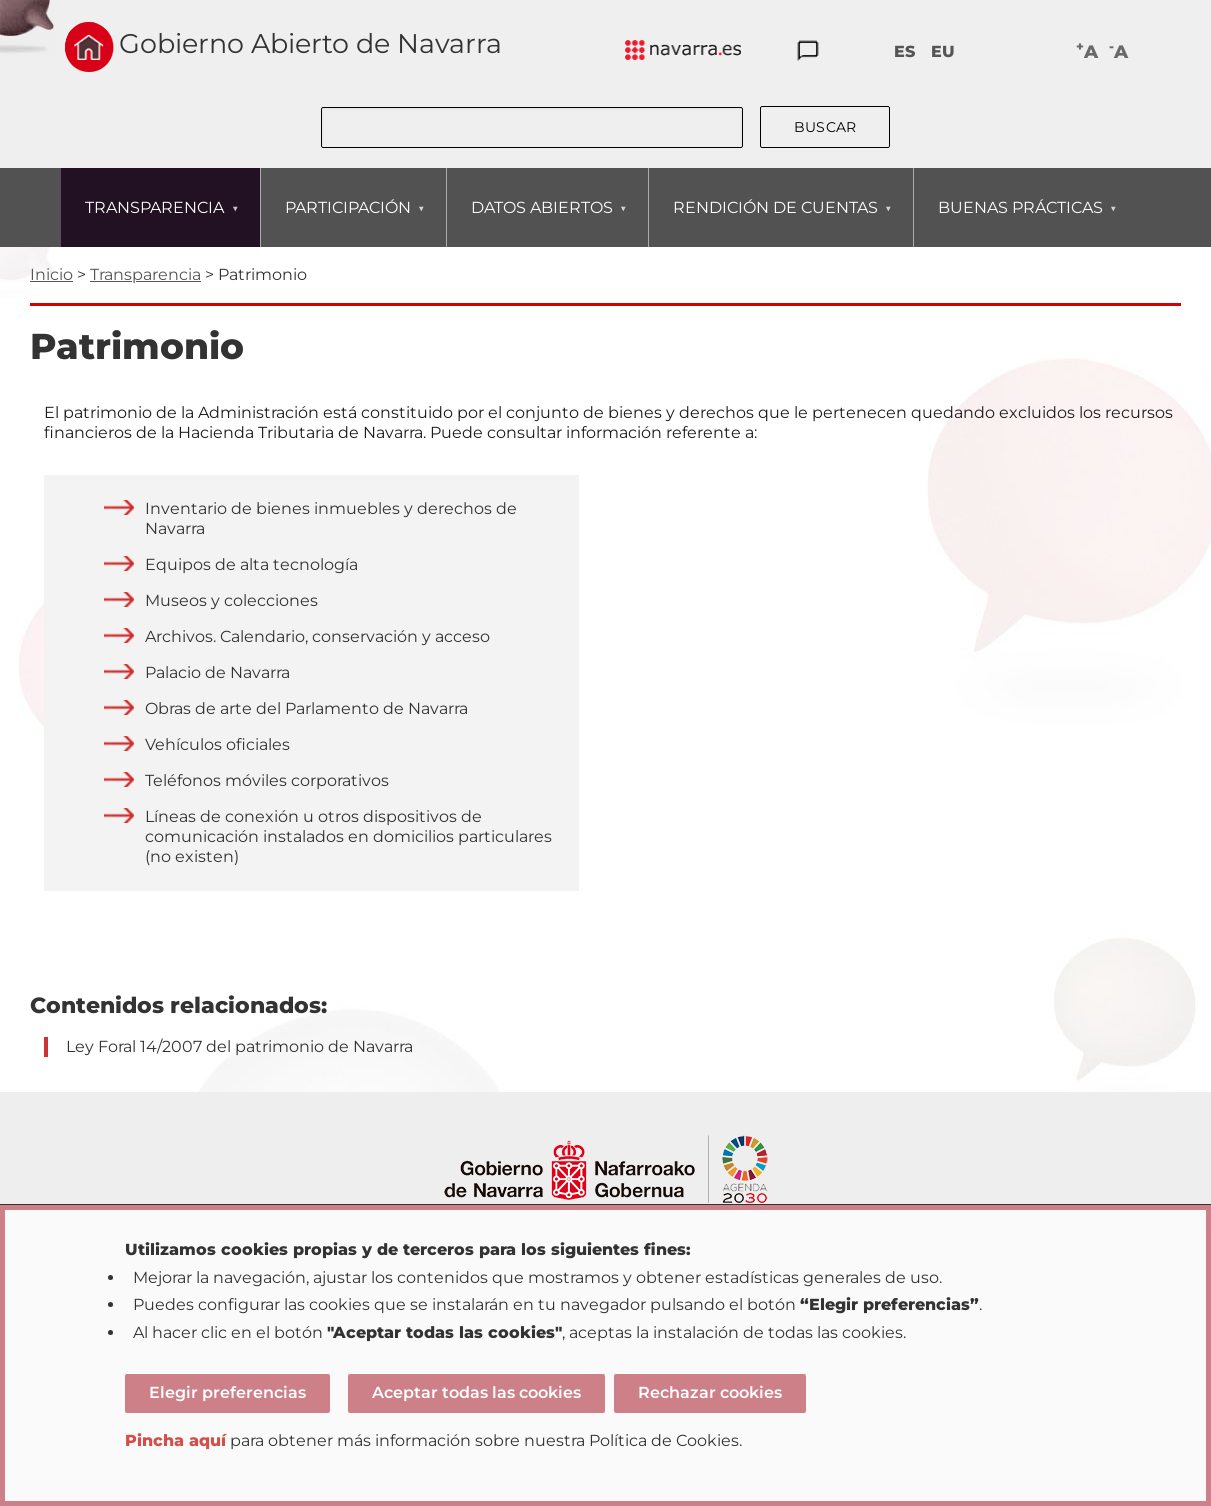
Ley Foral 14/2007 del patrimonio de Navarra (239, 1046)
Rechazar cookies (710, 1392)
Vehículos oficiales (217, 744)
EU (943, 51)
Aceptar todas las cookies (476, 1392)
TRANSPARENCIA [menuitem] (154, 222)
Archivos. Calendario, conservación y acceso (317, 636)
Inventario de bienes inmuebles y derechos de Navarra (331, 518)
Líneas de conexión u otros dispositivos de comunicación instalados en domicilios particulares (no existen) (348, 836)
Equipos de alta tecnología (251, 564)
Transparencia (145, 274)
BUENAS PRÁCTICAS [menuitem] (1020, 222)
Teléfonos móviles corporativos (267, 780)
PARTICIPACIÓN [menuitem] (347, 222)
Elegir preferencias (227, 1392)
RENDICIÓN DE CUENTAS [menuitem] (775, 222)
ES (904, 51)
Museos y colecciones (231, 600)
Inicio (51, 274)
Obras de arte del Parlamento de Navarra (306, 708)
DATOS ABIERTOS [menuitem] (541, 222)
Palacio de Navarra (217, 672)
